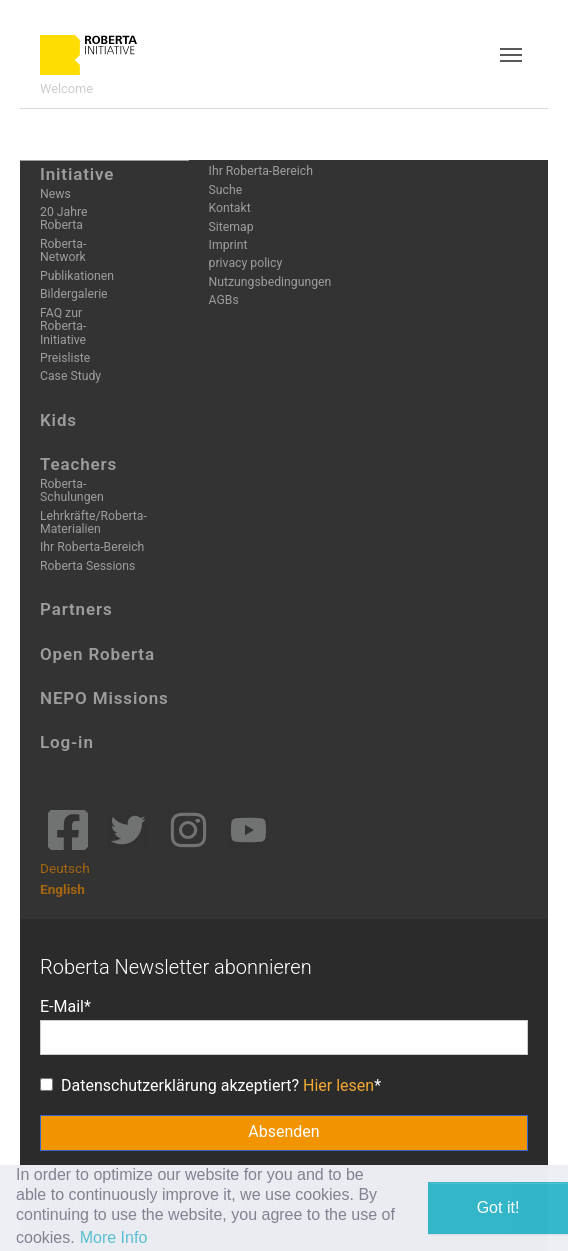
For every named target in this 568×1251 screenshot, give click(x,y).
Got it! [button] (498, 1207)
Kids (58, 420)
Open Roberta (97, 654)
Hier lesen (338, 1085)
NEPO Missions (104, 698)
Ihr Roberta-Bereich (92, 547)
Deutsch (65, 868)
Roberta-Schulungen (72, 490)
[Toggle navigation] (511, 55)
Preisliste (65, 358)
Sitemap (231, 227)
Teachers (78, 464)
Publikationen (77, 276)
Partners (76, 609)
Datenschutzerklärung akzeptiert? (207, 1085)
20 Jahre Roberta (63, 218)
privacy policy (246, 263)
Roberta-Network (63, 250)
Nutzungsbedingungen (270, 282)
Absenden (283, 1131)
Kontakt (230, 208)
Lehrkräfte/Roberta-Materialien (93, 522)
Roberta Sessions (87, 566)
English (62, 889)
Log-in (67, 742)
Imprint (228, 245)
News (55, 194)
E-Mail (62, 1006)
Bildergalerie (74, 294)
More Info (114, 1237)
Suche (226, 190)
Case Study (70, 376)
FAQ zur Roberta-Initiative (63, 326)
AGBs (224, 300)
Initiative (77, 174)
